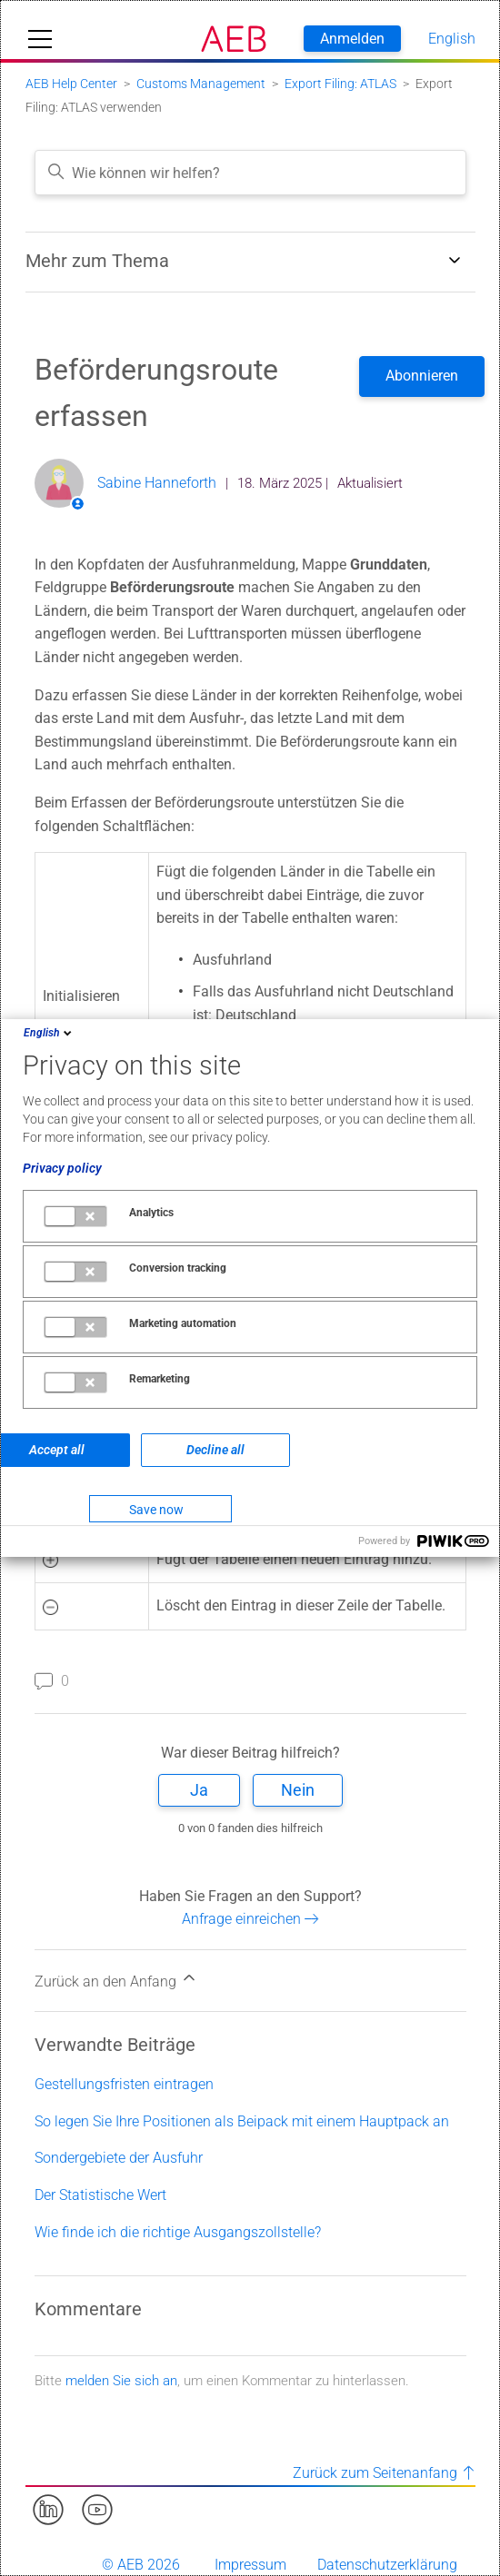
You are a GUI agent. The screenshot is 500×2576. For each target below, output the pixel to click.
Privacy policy (62, 1168)
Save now (156, 1509)
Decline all (215, 1449)
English (49, 1032)
